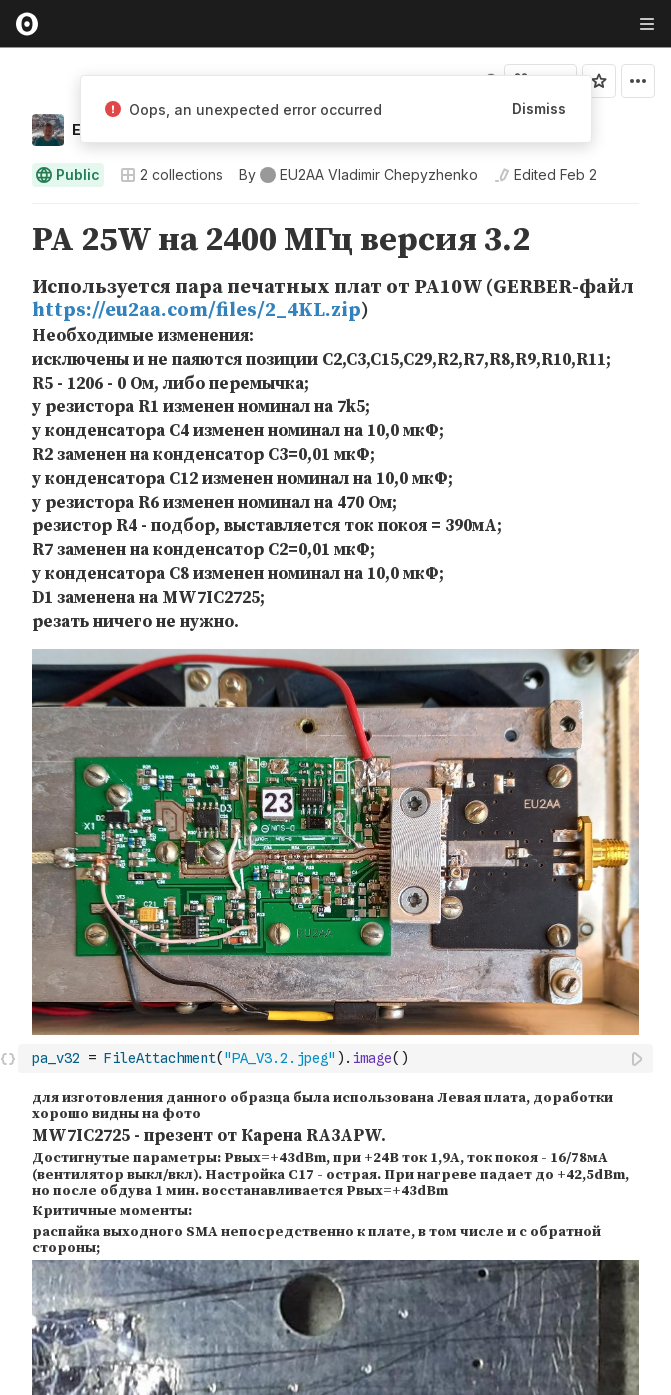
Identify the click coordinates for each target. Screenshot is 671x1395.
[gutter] (9, 240)
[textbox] (337, 1058)
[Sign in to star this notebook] (599, 81)
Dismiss (539, 108)
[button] (8, 212)
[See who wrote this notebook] (358, 175)
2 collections (171, 175)
